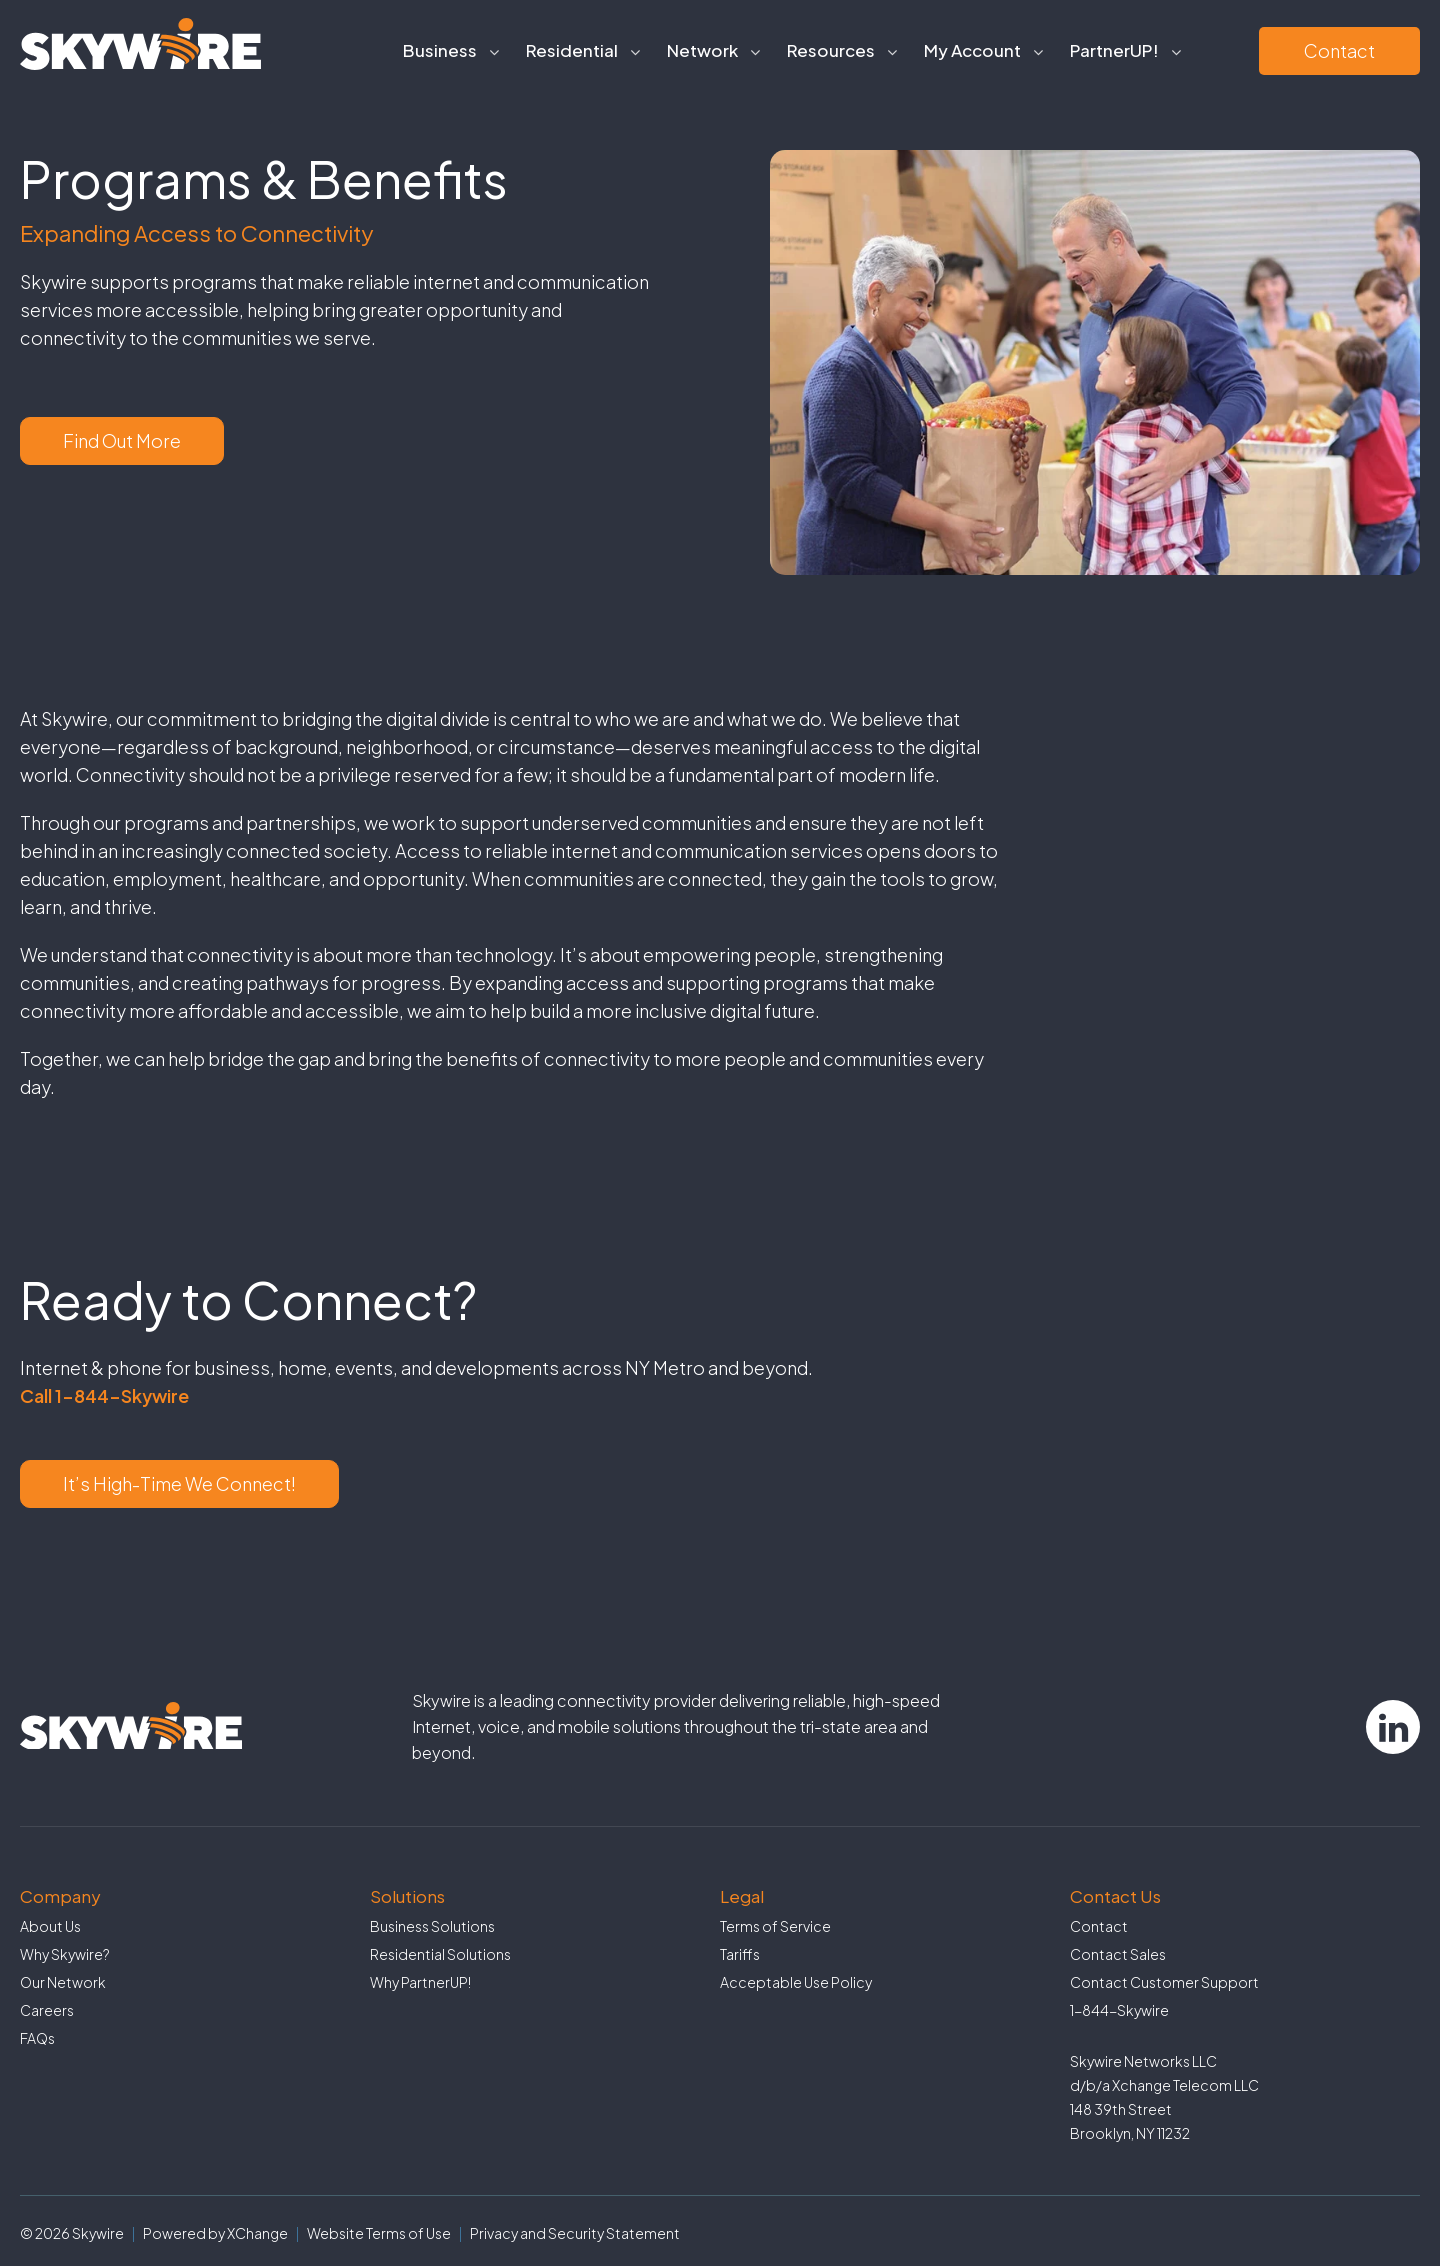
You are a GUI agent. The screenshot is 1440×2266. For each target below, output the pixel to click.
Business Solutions (432, 1926)
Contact (1339, 50)
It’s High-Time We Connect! (179, 1483)
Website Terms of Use (379, 2233)
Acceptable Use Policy (796, 1982)
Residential (572, 50)
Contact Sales (1118, 1954)
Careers (47, 2010)
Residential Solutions (440, 1954)
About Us (50, 1926)
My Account (972, 50)
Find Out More (122, 440)
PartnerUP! (1114, 50)
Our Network (63, 1982)
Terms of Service (775, 1926)
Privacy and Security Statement (575, 2233)
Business (440, 50)
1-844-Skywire (1119, 2010)
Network (702, 50)
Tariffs (740, 1954)
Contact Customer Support (1164, 1982)
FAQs (37, 2038)
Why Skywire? (65, 1954)
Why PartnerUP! (420, 1982)
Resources (831, 50)
